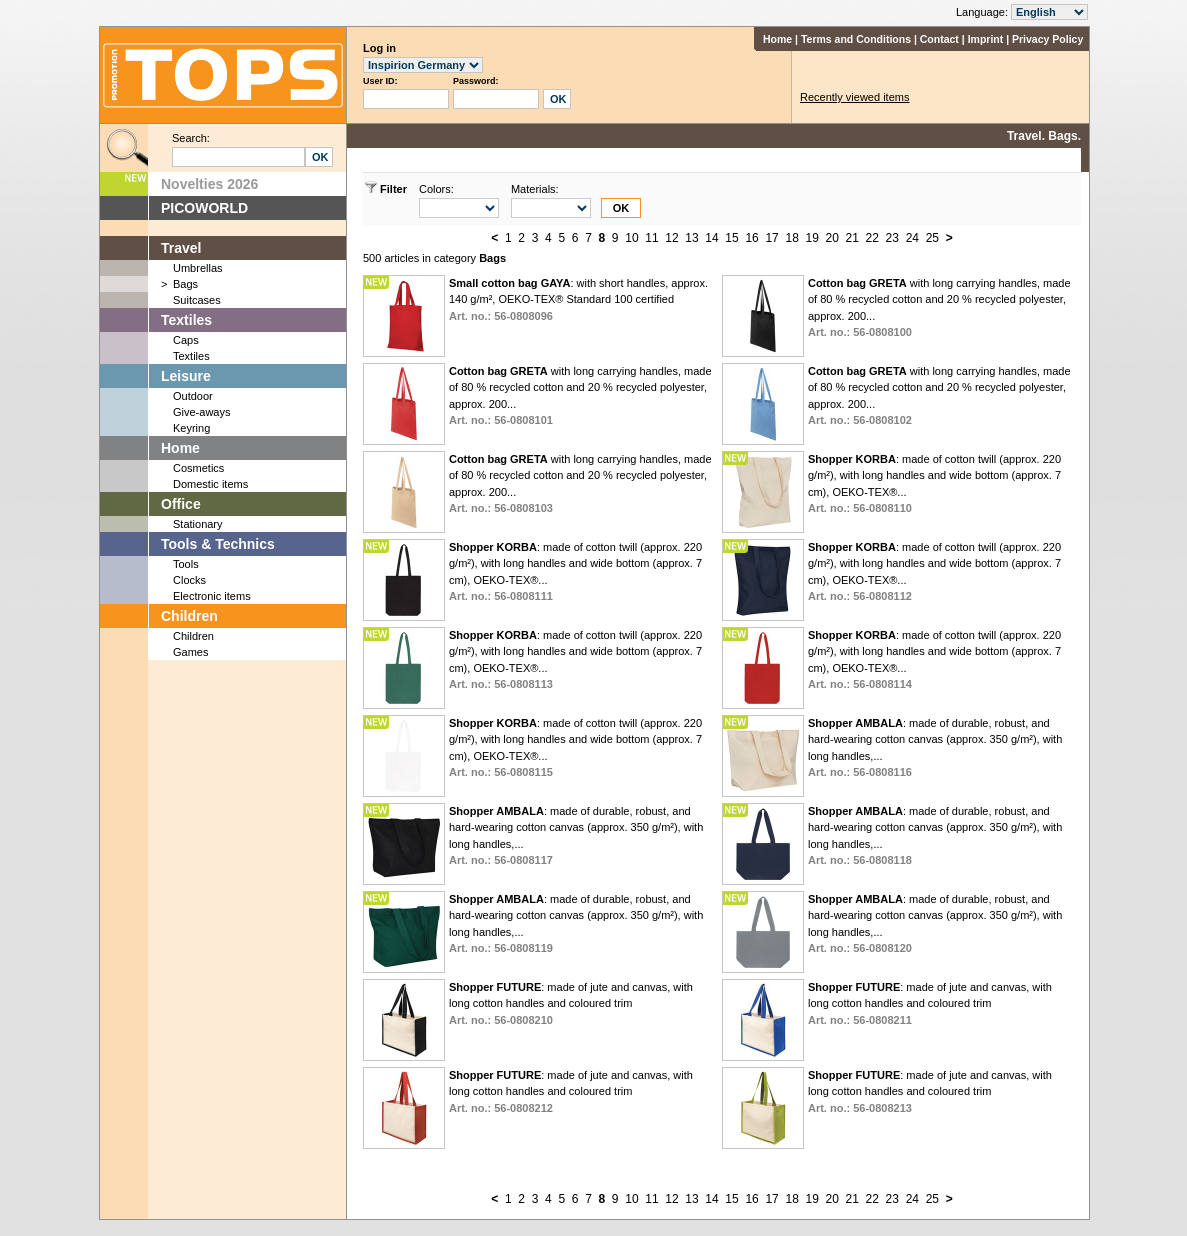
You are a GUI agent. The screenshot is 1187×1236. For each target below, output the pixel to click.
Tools (186, 564)
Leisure (186, 376)
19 (811, 238)
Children (189, 616)
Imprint (986, 39)
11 (651, 238)
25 (932, 238)
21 (852, 238)
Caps (186, 340)
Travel (181, 248)
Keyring (191, 428)
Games (190, 652)
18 (791, 238)
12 (671, 238)
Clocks (189, 580)
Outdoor (193, 396)
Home (777, 39)
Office (181, 504)
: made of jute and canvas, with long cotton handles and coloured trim (571, 1003)
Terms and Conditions (856, 39)
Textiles (186, 320)
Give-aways (201, 412)
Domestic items (210, 484)
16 (751, 238)
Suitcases (197, 300)
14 (711, 238)
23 (892, 238)
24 (912, 238)
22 (872, 238)
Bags (185, 284)
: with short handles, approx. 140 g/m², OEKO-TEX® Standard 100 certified (578, 299)
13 (691, 238)
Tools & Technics (218, 544)
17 (771, 238)
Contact (939, 39)
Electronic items (212, 596)
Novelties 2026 (209, 184)
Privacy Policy (1047, 39)
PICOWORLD (204, 208)
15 (731, 238)
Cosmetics (198, 468)
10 (631, 238)
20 (832, 238)
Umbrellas (198, 268)
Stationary (198, 524)
